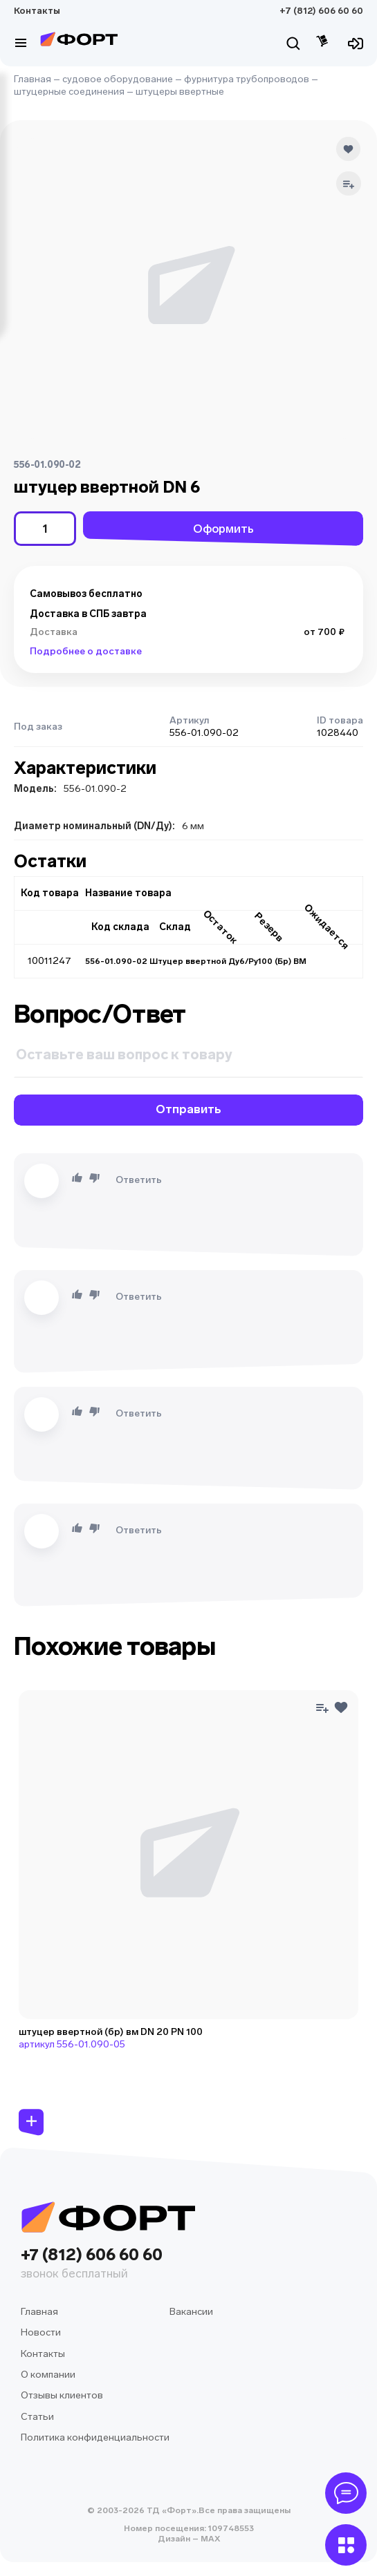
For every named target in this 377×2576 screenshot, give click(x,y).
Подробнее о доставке (86, 651)
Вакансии (191, 2312)
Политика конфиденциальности (95, 2437)
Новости (41, 2332)
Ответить (139, 1180)
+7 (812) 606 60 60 (321, 11)
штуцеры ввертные (180, 91)
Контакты (37, 11)
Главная (32, 79)
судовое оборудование (117, 79)
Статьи (37, 2417)
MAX (209, 2539)
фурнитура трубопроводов (246, 79)
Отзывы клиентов (62, 2395)
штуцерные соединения (69, 91)
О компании (48, 2374)
